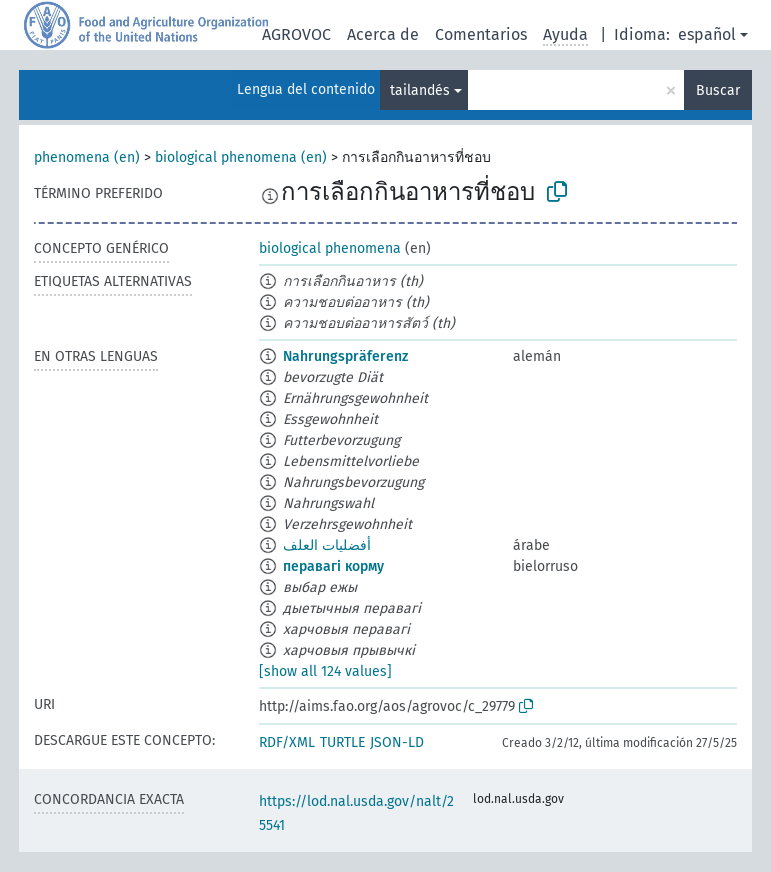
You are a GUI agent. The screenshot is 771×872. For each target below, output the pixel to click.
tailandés (420, 90)
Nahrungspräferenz (345, 356)
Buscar (718, 90)
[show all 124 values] (325, 671)
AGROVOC (296, 34)
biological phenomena (330, 248)
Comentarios (481, 34)
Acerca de (383, 34)
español (707, 34)
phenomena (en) (87, 157)
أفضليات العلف (327, 545)
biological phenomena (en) (241, 157)
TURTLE (342, 742)
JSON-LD (397, 742)
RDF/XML (287, 742)
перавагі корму (333, 566)
